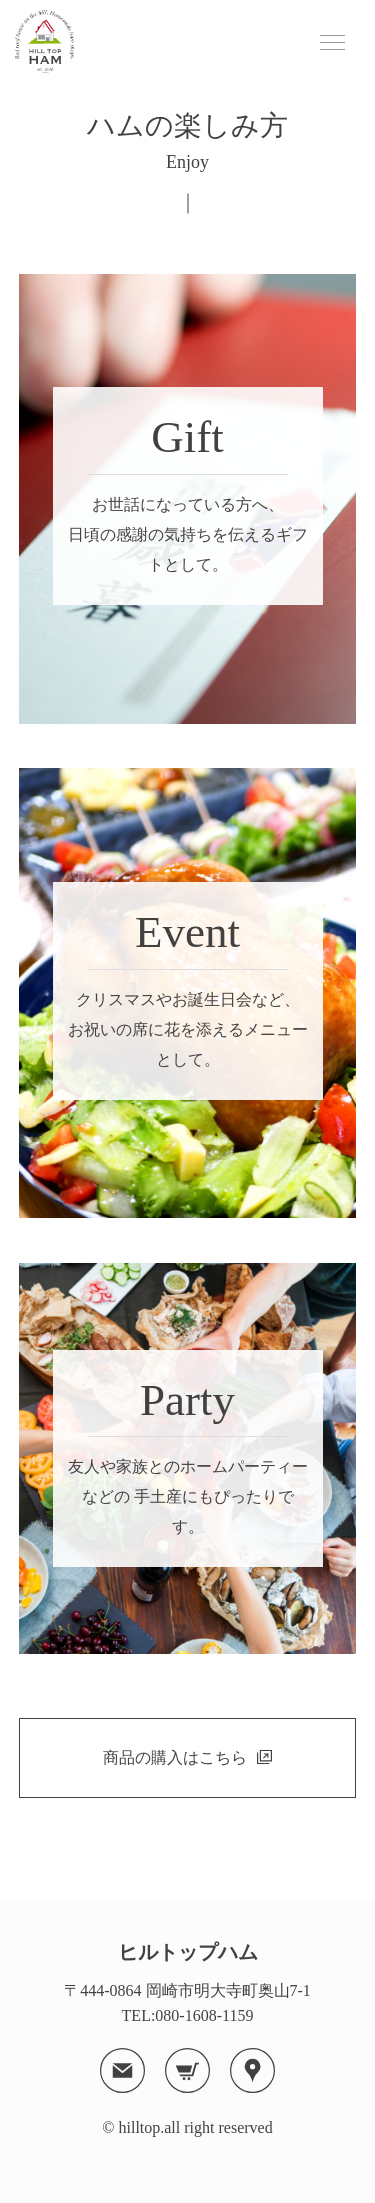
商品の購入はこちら (175, 1757)
